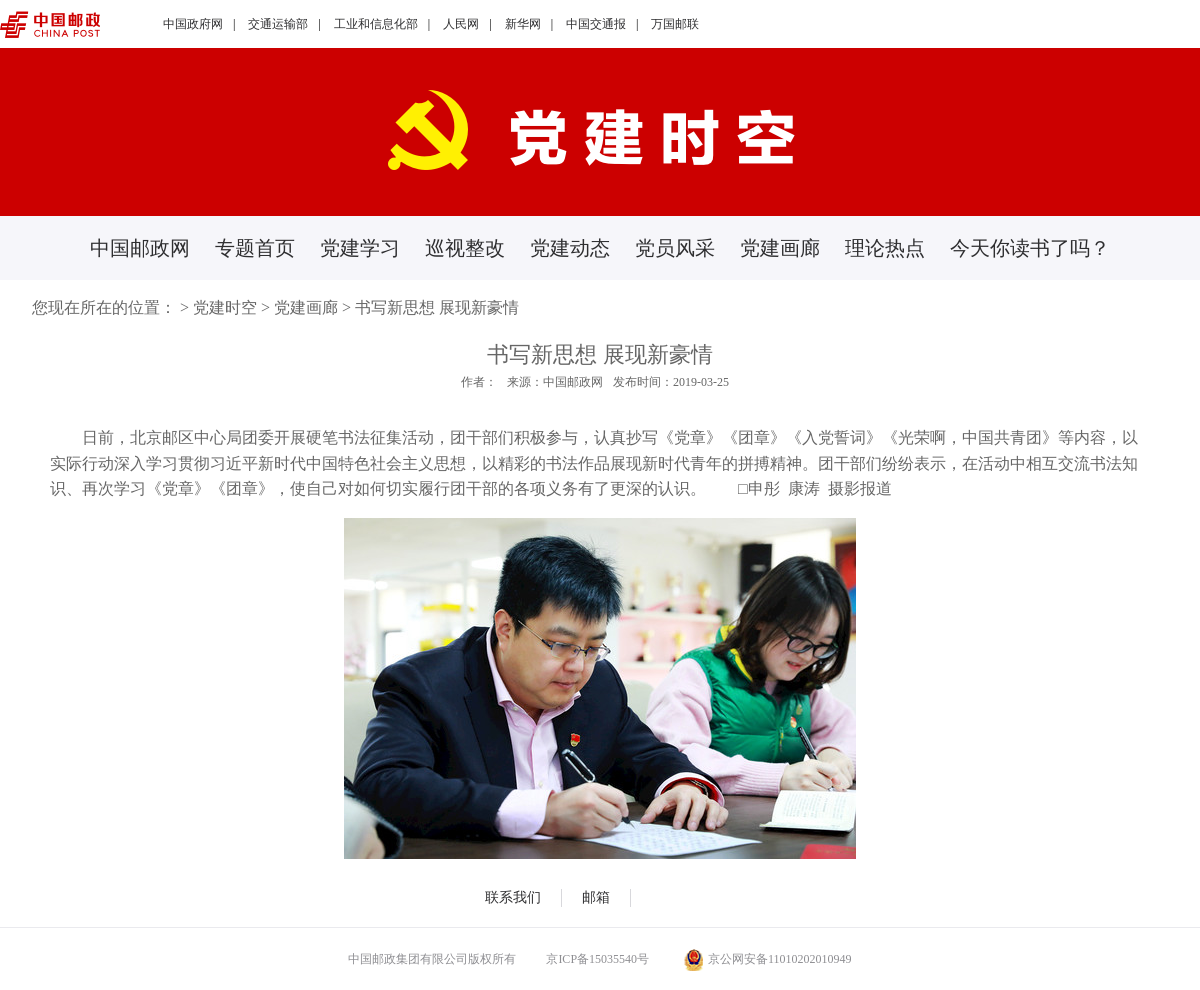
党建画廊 (780, 248)
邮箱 (596, 897)
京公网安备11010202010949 (768, 959)
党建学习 (360, 248)
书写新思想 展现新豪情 (437, 307)
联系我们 (513, 897)
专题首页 (255, 248)
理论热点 (885, 248)
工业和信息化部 (376, 24)
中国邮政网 (140, 248)
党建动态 (570, 248)
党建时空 (225, 307)
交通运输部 (278, 24)
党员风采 (675, 248)
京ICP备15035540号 (597, 959)
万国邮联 (675, 24)
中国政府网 (193, 24)
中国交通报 (596, 24)
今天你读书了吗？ (1030, 248)
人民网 (461, 24)
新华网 (523, 24)
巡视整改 (465, 248)
